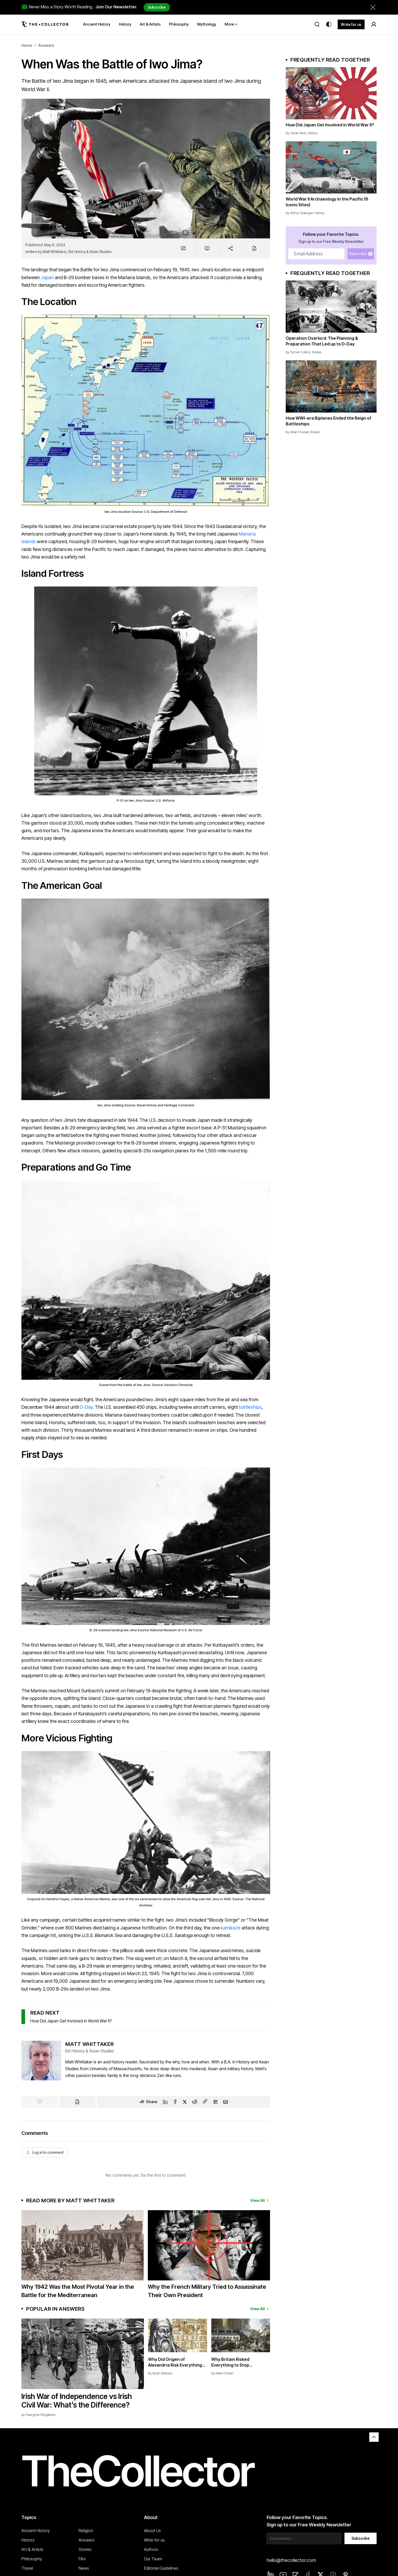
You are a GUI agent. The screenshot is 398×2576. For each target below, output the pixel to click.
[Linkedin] (165, 2101)
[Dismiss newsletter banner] (373, 7)
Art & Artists (32, 2549)
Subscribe (157, 7)
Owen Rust (298, 133)
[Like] (39, 2102)
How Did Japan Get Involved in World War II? (71, 2020)
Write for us (351, 24)
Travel (27, 2568)
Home (26, 45)
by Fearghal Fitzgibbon (38, 2415)
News (84, 2568)
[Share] (231, 248)
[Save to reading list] (207, 248)
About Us (152, 2530)
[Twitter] (185, 2102)
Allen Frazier (299, 432)
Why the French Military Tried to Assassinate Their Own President (207, 2290)
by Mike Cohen (222, 2373)
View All (260, 2200)
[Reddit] (194, 2101)
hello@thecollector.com (291, 2560)
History (313, 133)
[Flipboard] (215, 2101)
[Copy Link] (205, 2102)
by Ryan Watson (160, 2373)
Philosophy (31, 2558)
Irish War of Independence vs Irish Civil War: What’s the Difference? (76, 2400)
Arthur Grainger (301, 213)
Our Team (153, 2558)
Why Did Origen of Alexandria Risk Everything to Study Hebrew (175, 2362)
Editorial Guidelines (161, 2568)
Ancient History (35, 2530)
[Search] (317, 24)
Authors (151, 2549)
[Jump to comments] (183, 248)
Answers (46, 45)
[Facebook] (175, 2101)
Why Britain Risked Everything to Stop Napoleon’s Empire (230, 2362)
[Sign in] (374, 24)
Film (82, 2558)
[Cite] (254, 248)
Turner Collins (300, 352)
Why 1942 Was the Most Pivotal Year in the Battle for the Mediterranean (77, 2290)
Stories (316, 352)
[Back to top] (374, 2437)
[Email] (225, 2102)
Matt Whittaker (55, 251)
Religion (86, 2530)
